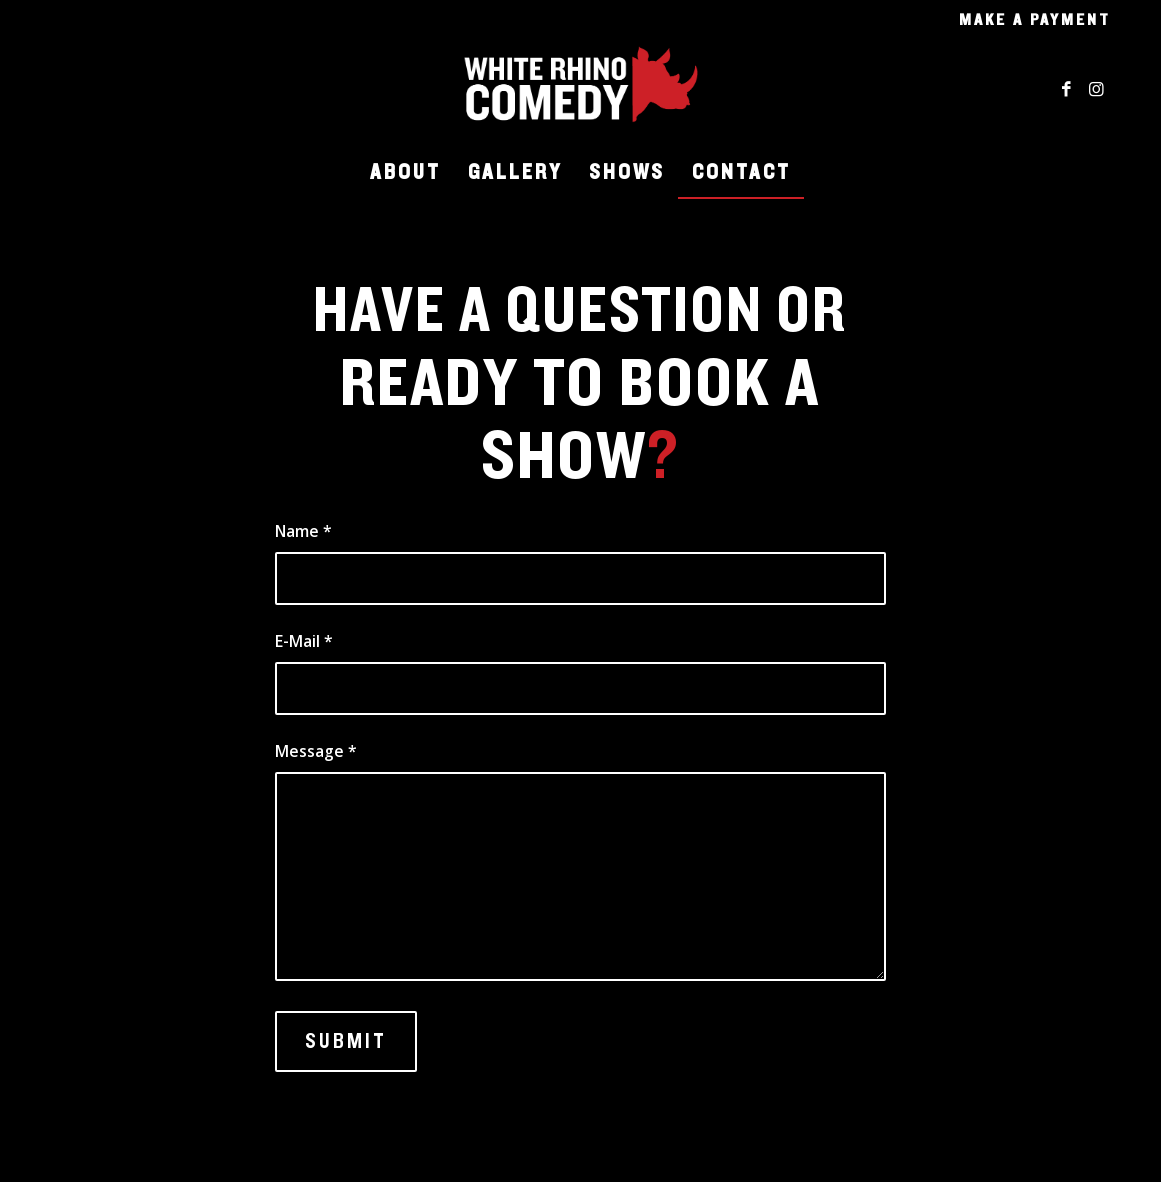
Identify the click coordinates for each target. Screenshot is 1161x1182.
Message (316, 751)
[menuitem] (1030, 20)
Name (303, 531)
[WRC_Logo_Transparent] (580, 89)
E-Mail (304, 641)
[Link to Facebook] (1066, 89)
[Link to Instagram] (1096, 89)
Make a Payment (1035, 19)
